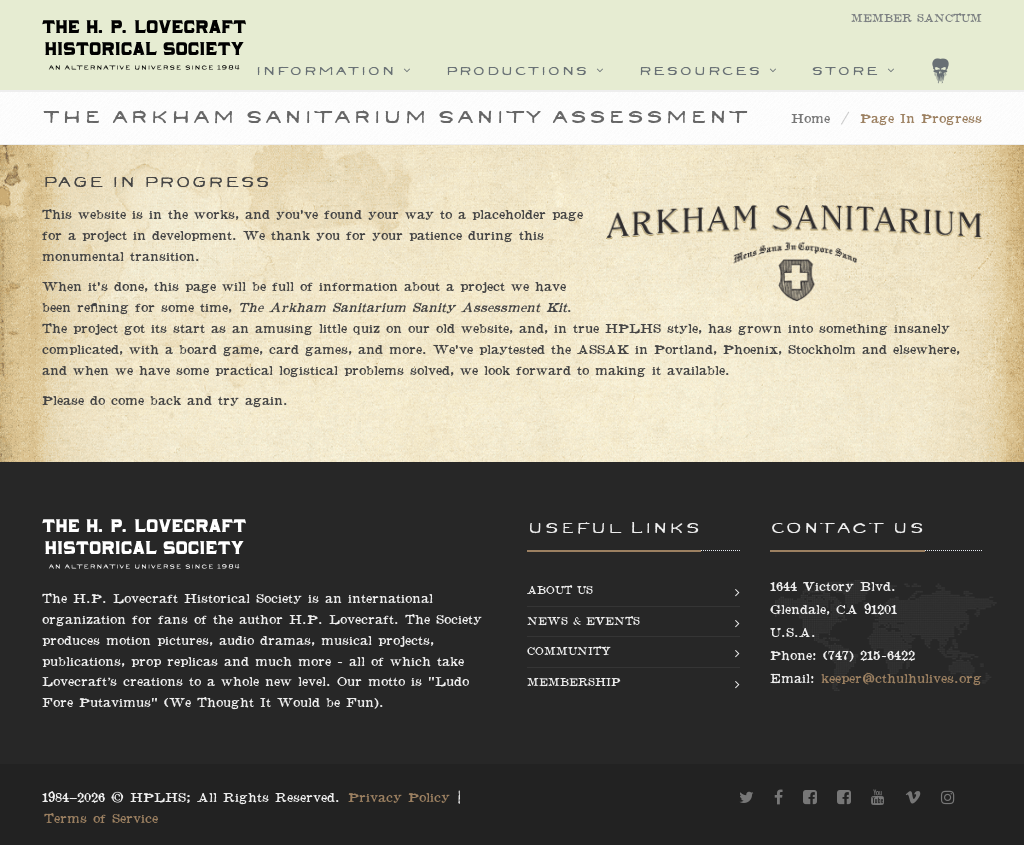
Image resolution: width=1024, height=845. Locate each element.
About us (560, 590)
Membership (573, 682)
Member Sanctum (916, 18)
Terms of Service (101, 819)
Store (845, 70)
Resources (699, 70)
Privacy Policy (399, 798)
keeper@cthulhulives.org (901, 679)
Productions (516, 70)
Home (810, 119)
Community (569, 651)
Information (325, 70)
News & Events (583, 621)
